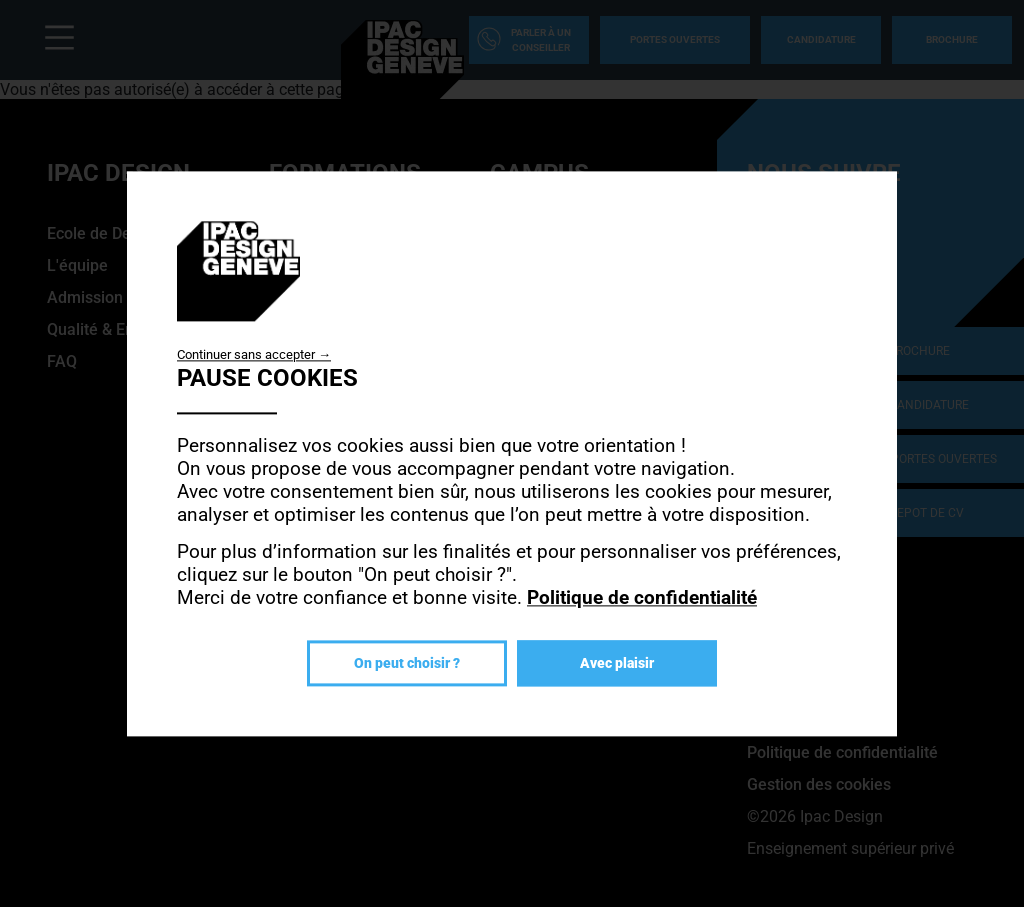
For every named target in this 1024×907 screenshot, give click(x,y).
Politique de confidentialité (642, 597)
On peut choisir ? (407, 663)
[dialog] (512, 453)
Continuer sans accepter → (254, 354)
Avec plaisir (617, 663)
